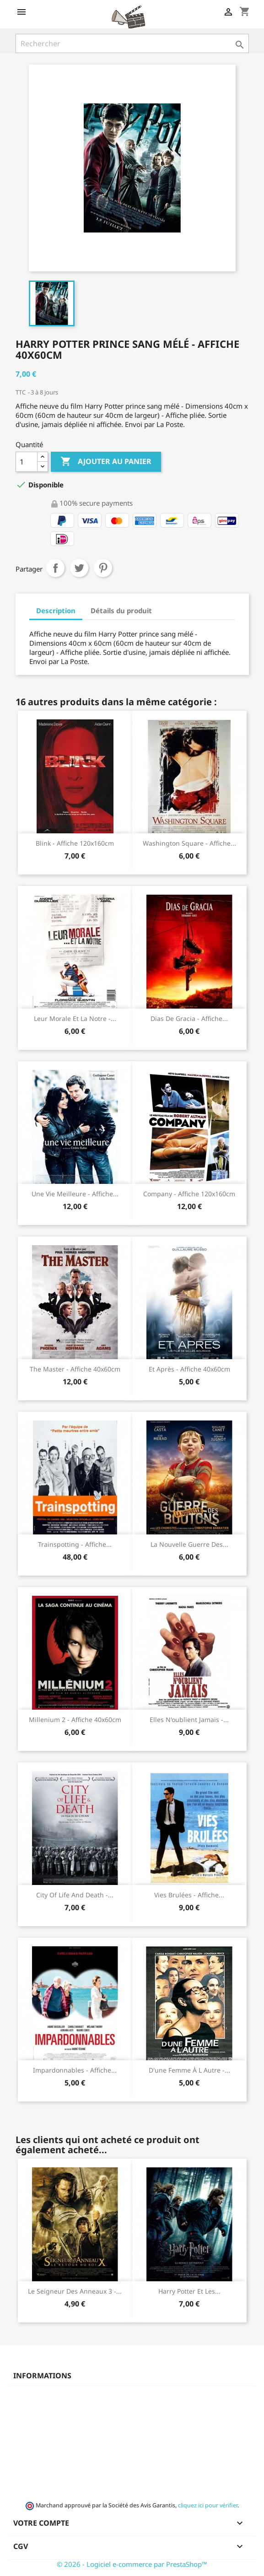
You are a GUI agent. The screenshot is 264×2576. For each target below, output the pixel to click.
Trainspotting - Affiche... (75, 1544)
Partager (55, 568)
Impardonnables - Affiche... (75, 2070)
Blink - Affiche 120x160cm (75, 843)
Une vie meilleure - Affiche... (75, 1193)
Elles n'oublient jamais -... (189, 1719)
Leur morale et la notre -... (75, 1018)
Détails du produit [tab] (121, 610)
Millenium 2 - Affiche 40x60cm (75, 1719)
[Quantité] (27, 462)
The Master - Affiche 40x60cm (75, 1369)
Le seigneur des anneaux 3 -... (75, 2291)
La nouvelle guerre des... (189, 1544)
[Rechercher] (132, 43)
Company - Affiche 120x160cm (189, 1193)
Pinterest (103, 568)
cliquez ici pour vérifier (207, 2505)
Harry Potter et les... (189, 2291)
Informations (42, 2376)
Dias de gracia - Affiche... (189, 1018)
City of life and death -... (74, 1894)
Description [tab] (55, 610)
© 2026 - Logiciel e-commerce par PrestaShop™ (132, 2564)
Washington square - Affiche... (189, 843)
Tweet (79, 568)
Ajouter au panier (105, 462)
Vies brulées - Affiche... (189, 1894)
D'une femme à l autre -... (189, 2070)
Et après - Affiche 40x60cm (189, 1369)
